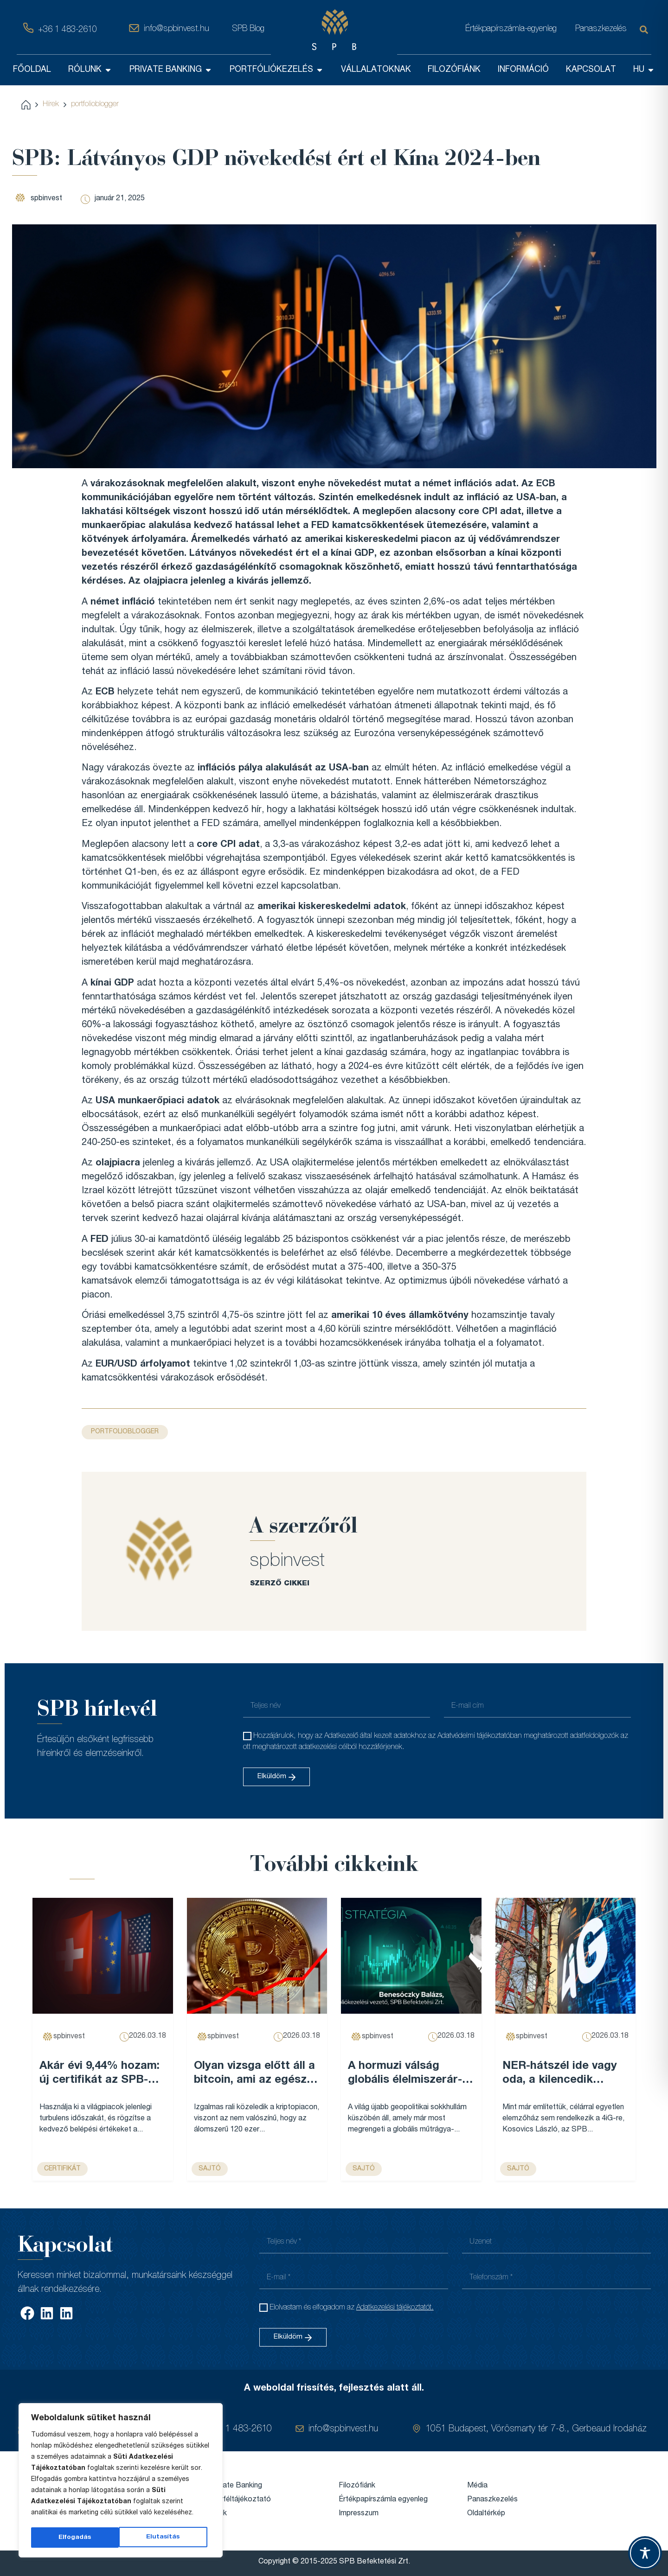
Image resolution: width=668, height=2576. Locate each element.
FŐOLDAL (32, 70)
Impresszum (359, 2514)
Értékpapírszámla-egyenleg (511, 29)
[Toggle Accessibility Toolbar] (645, 2553)
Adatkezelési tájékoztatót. (395, 2308)
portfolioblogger (95, 104)
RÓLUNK (90, 70)
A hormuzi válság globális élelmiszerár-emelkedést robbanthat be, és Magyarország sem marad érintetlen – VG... (411, 2074)
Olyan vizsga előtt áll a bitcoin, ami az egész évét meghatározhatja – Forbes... (254, 2074)
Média (477, 2486)
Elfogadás (166, 2537)
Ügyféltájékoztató (240, 2500)
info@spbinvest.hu (176, 29)
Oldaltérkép (486, 2514)
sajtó (210, 2169)
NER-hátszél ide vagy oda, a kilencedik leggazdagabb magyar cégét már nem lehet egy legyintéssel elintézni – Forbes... (562, 2074)
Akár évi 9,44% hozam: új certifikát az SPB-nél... (99, 2074)
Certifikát (62, 2169)
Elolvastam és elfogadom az (352, 2308)
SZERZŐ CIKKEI (279, 1583)
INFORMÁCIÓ (523, 70)
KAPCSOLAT (591, 70)
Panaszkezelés (601, 29)
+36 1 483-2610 (67, 30)
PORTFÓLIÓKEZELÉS (277, 70)
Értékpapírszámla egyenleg (383, 2500)
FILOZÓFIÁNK (454, 70)
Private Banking (236, 2486)
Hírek (51, 104)
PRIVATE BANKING (170, 70)
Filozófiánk (357, 2486)
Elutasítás (75, 2537)
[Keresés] (645, 29)
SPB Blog (248, 29)
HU (644, 70)
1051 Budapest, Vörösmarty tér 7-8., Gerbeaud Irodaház (536, 2429)
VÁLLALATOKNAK (376, 70)
